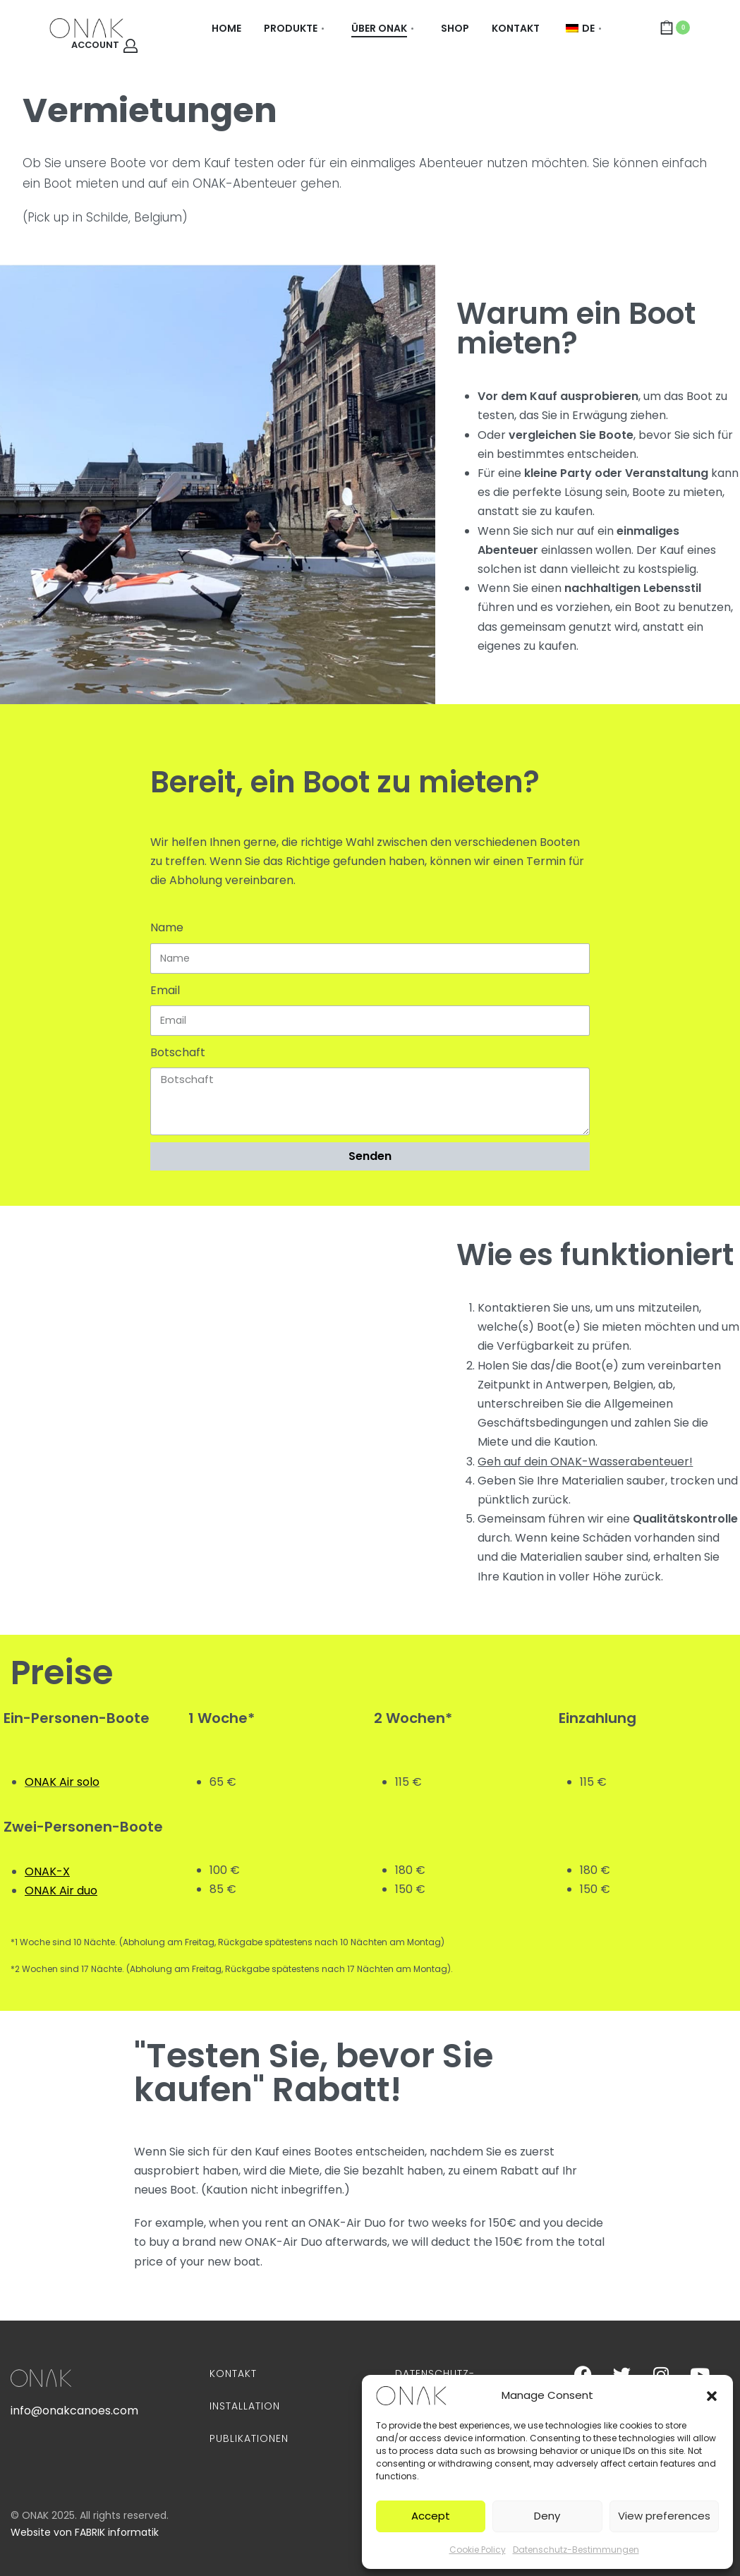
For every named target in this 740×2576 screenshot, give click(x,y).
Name (166, 927)
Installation (245, 2406)
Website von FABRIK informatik (85, 2532)
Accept (430, 2515)
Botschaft (177, 1052)
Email (165, 990)
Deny (547, 2515)
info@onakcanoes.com (74, 2410)
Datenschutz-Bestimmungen (576, 2550)
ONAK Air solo (62, 1782)
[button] (712, 2395)
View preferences (664, 2515)
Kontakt (233, 2373)
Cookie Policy (477, 2550)
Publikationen (249, 2438)
